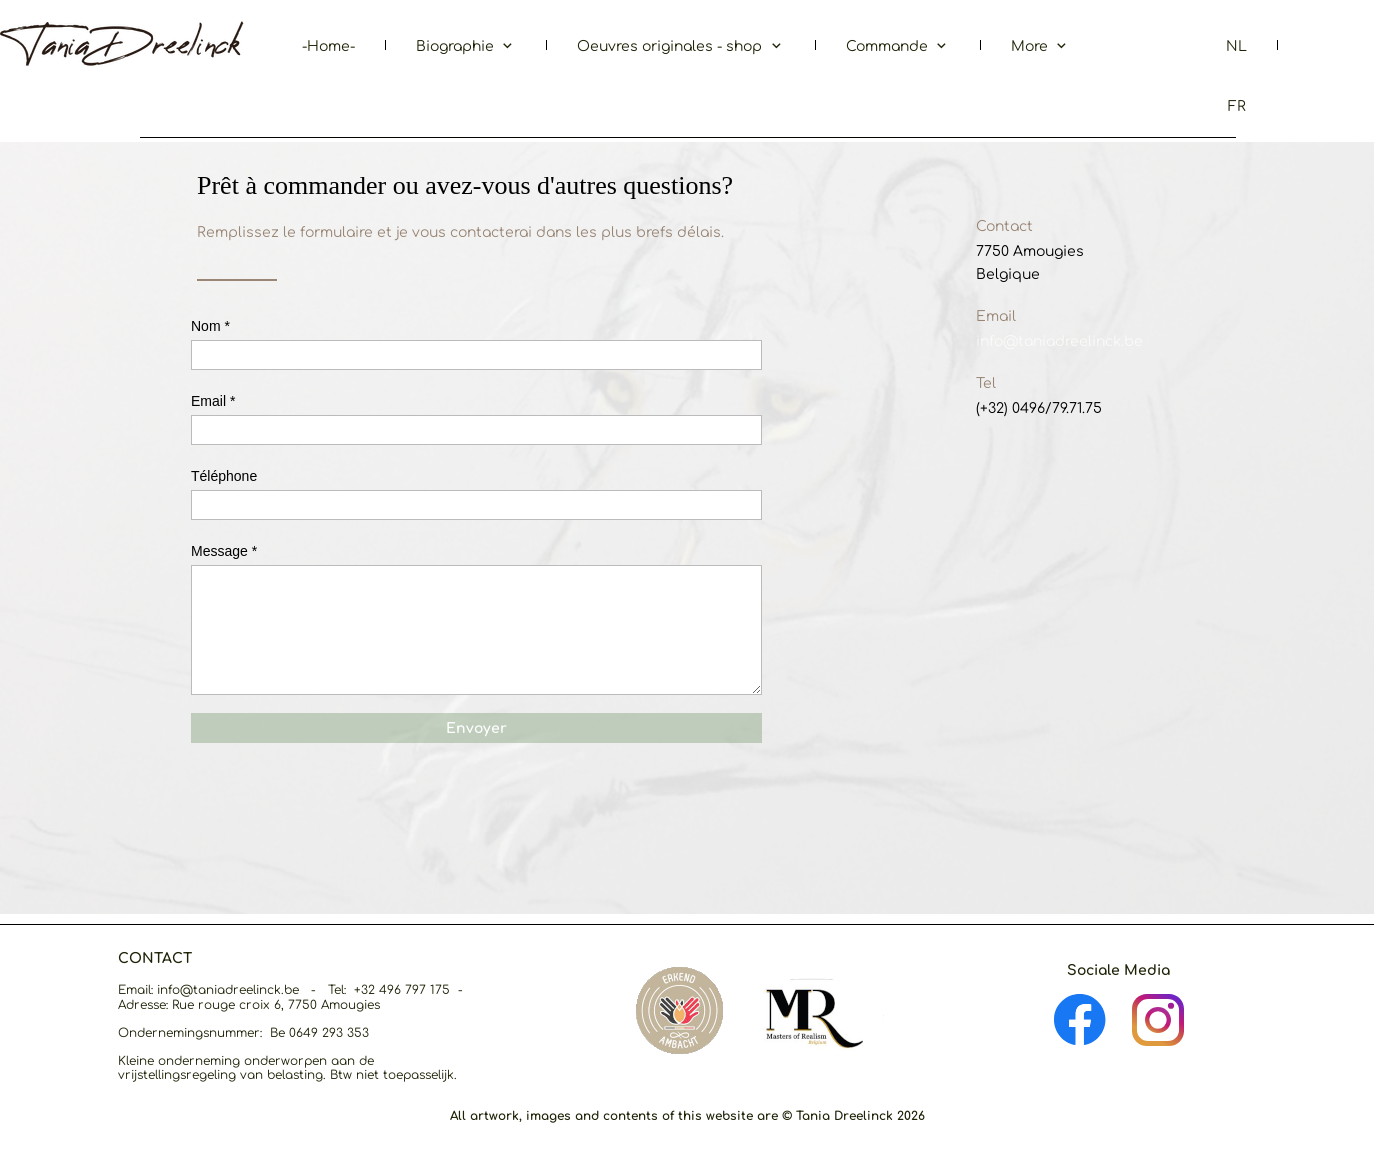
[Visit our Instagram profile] (1158, 1020)
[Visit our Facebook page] (1080, 1020)
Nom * (210, 326)
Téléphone (224, 476)
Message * (224, 551)
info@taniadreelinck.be (1059, 341)
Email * (213, 401)
